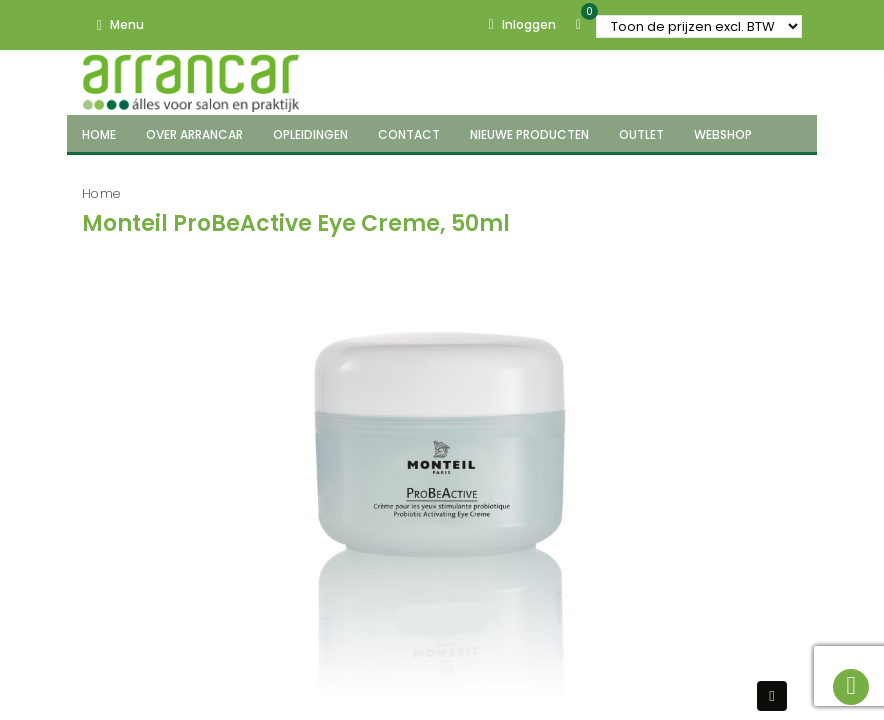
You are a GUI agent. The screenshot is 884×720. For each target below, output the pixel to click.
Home (101, 193)
